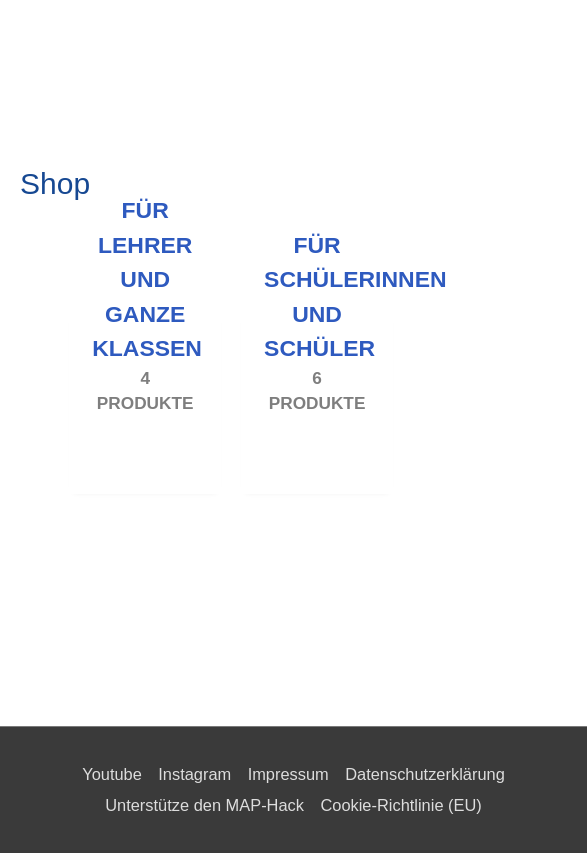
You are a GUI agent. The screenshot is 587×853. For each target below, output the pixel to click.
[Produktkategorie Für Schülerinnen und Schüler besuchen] (317, 392)
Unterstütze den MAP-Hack (204, 805)
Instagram (194, 774)
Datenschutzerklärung (425, 774)
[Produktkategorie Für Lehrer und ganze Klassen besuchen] (145, 392)
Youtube (112, 774)
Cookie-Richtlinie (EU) (400, 805)
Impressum (288, 774)
